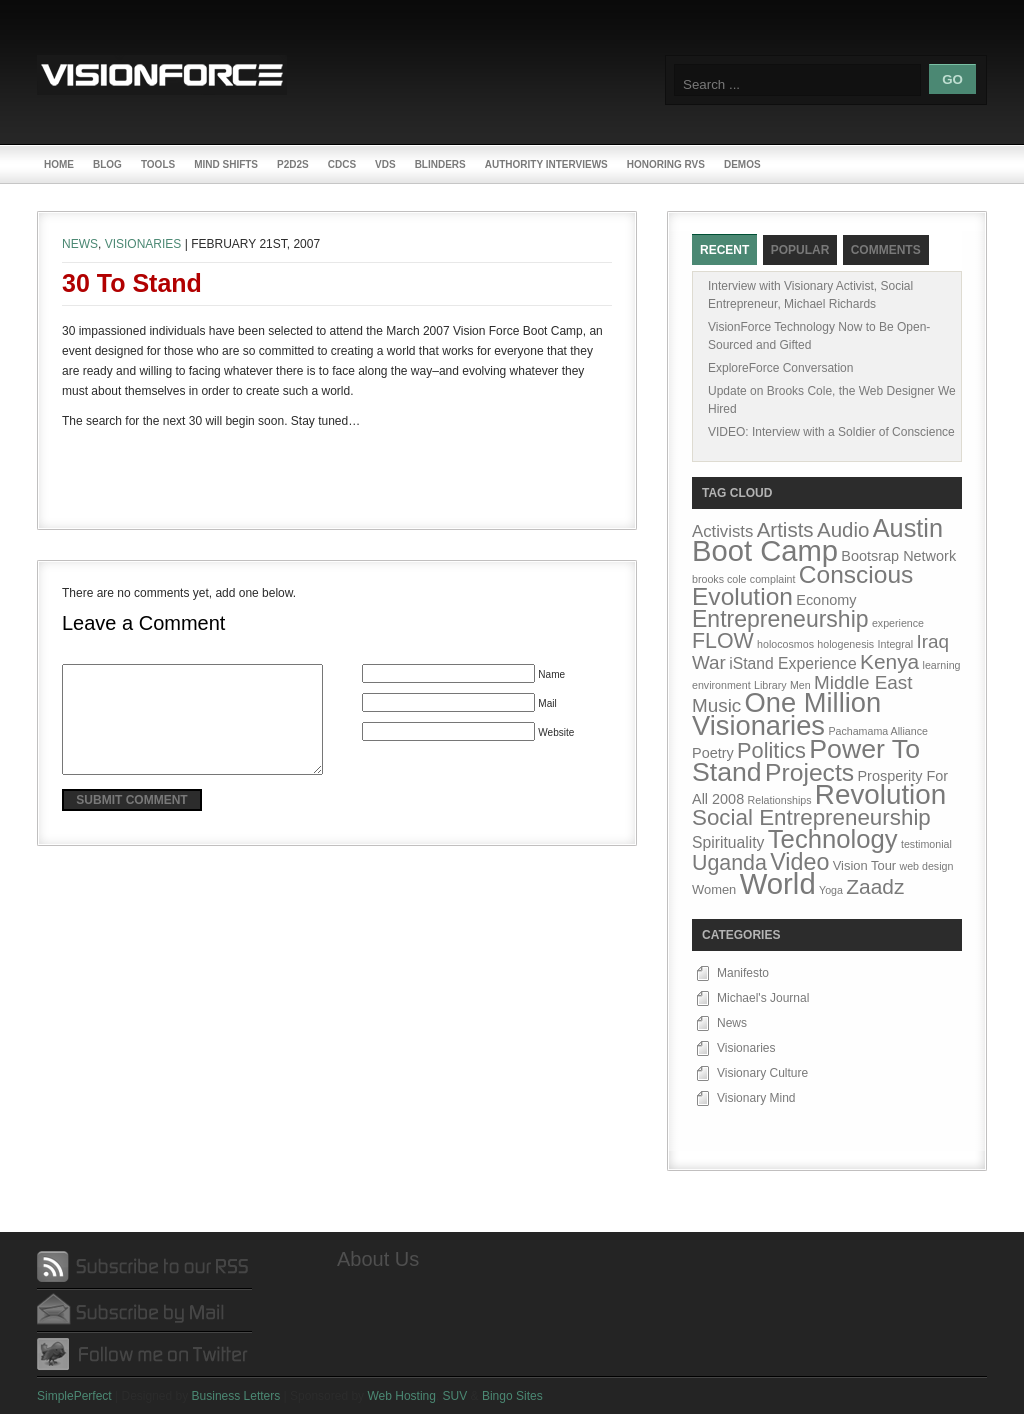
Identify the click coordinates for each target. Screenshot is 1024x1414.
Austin (908, 528)
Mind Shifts (226, 164)
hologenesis (845, 644)
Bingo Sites (512, 1396)
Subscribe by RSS (144, 1267)
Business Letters (236, 1396)
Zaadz (875, 886)
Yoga (831, 890)
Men (800, 685)
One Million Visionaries (786, 714)
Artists (785, 529)
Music (716, 705)
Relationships (780, 800)
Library (770, 685)
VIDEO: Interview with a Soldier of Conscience (831, 432)
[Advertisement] (337, 471)
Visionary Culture (762, 1073)
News (80, 244)
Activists (722, 531)
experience (898, 623)
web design (926, 866)
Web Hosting (401, 1396)
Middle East (863, 682)
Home (59, 164)
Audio (843, 529)
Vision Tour (864, 865)
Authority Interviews (546, 164)
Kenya (889, 661)
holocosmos (785, 644)
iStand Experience (792, 663)
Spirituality (728, 842)
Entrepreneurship (780, 619)
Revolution (880, 794)
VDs (385, 164)
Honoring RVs (666, 164)
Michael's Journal (763, 998)
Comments (886, 250)
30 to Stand (132, 283)
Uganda (729, 863)
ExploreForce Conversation (780, 368)
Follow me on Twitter (144, 1353)
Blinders (440, 164)
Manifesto (743, 973)
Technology (833, 839)
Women (714, 889)
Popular (800, 250)
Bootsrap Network (898, 556)
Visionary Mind (756, 1098)
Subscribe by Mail (144, 1310)
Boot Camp (765, 551)
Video (799, 862)
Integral (896, 644)
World (778, 883)
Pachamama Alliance (878, 731)
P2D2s (293, 164)
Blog (107, 164)
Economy (826, 600)
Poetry (713, 753)
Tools (158, 164)
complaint (773, 579)
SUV (455, 1396)
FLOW (723, 641)
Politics (771, 750)
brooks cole (719, 579)
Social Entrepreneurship (811, 817)
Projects (809, 772)
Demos (742, 164)
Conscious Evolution (802, 585)
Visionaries (143, 244)
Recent (724, 250)
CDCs (342, 164)
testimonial (926, 844)
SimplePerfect (74, 1396)
